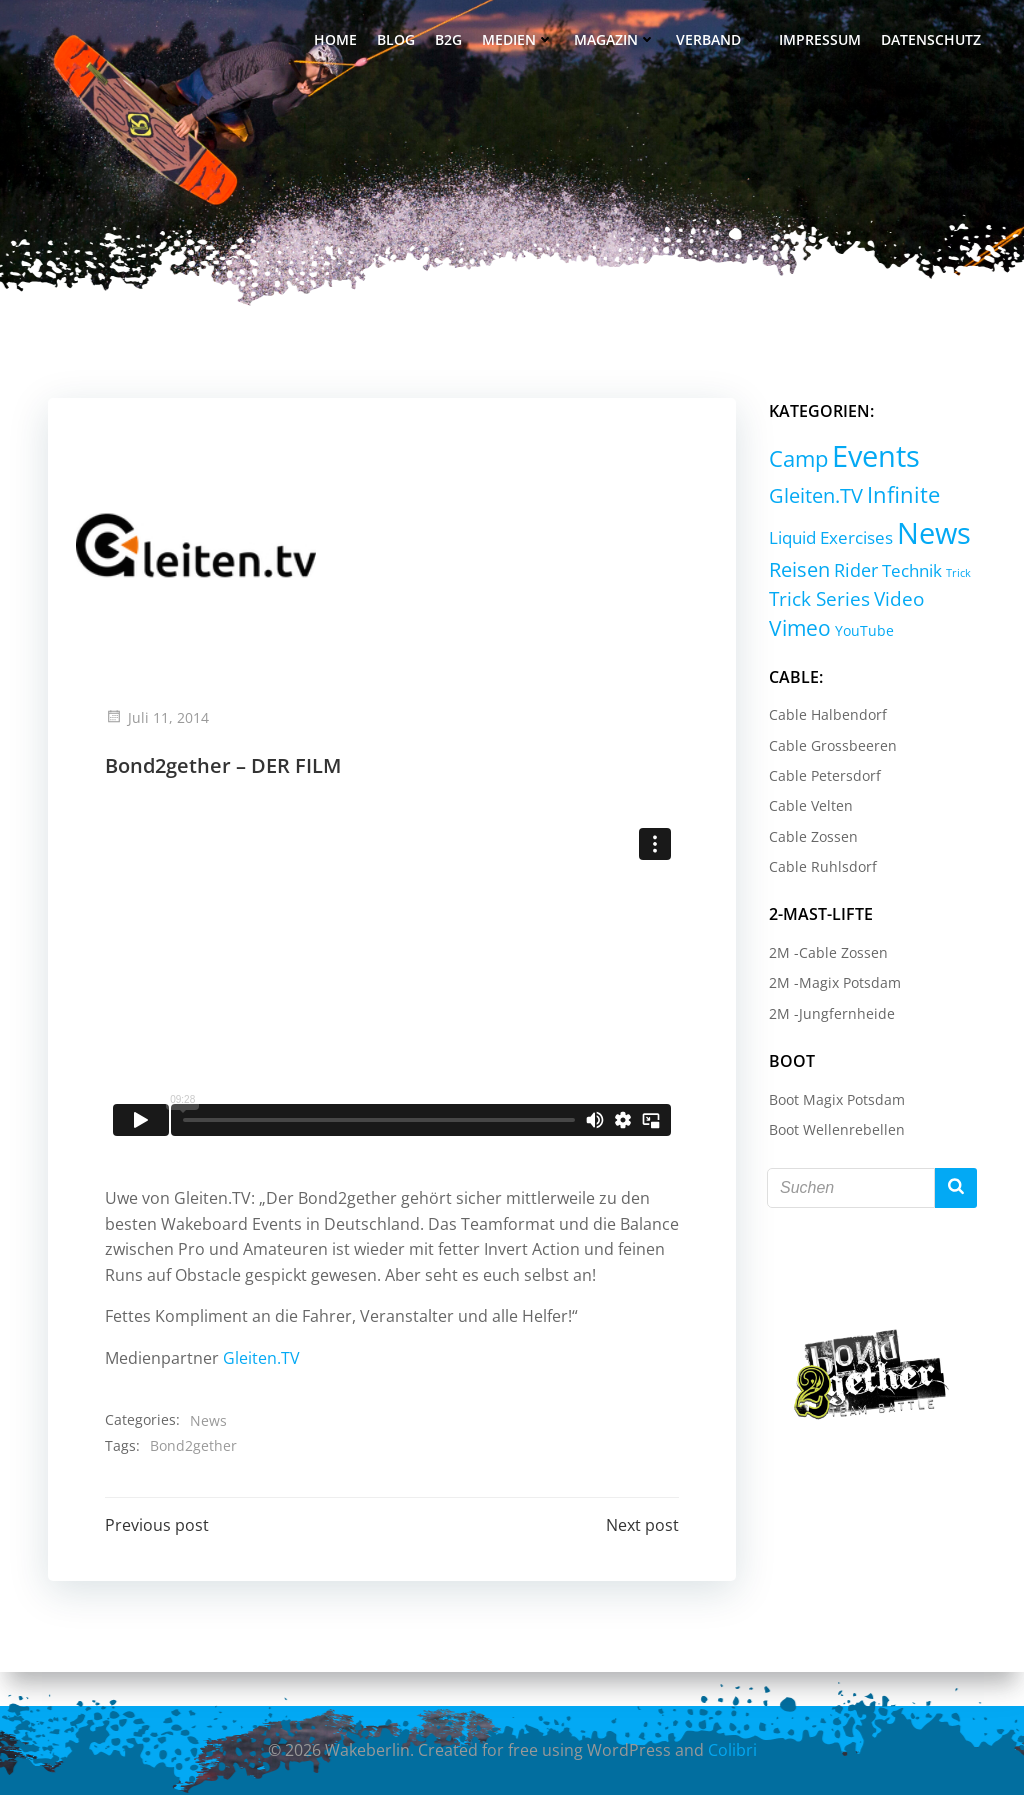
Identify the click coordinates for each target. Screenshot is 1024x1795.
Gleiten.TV (263, 1390)
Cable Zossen (811, 838)
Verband (718, 40)
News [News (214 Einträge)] (932, 534)
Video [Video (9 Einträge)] (897, 600)
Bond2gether (195, 1477)
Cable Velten (809, 807)
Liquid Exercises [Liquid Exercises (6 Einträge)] (829, 539)
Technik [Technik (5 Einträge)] (910, 572)
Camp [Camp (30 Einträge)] (796, 460)
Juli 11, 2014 (159, 723)
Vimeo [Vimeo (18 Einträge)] (798, 630)
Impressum (821, 40)
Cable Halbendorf (826, 716)
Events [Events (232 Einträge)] (874, 458)
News (210, 1452)
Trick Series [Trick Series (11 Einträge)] (817, 601)
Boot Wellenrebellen (835, 1131)
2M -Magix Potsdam (833, 984)
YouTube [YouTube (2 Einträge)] (862, 632)
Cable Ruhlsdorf (821, 868)
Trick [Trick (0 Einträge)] (956, 575)
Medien (519, 40)
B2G (449, 40)
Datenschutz (932, 40)
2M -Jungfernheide (830, 1015)
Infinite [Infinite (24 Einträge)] (901, 496)
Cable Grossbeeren (831, 746)
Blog (397, 40)
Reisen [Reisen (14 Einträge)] (797, 571)
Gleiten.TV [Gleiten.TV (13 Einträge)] (814, 497)
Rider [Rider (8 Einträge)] (854, 572)
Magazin (616, 40)
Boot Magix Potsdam (835, 1101)
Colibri (732, 1750)
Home (336, 40)
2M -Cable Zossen (826, 954)
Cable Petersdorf (823, 777)
